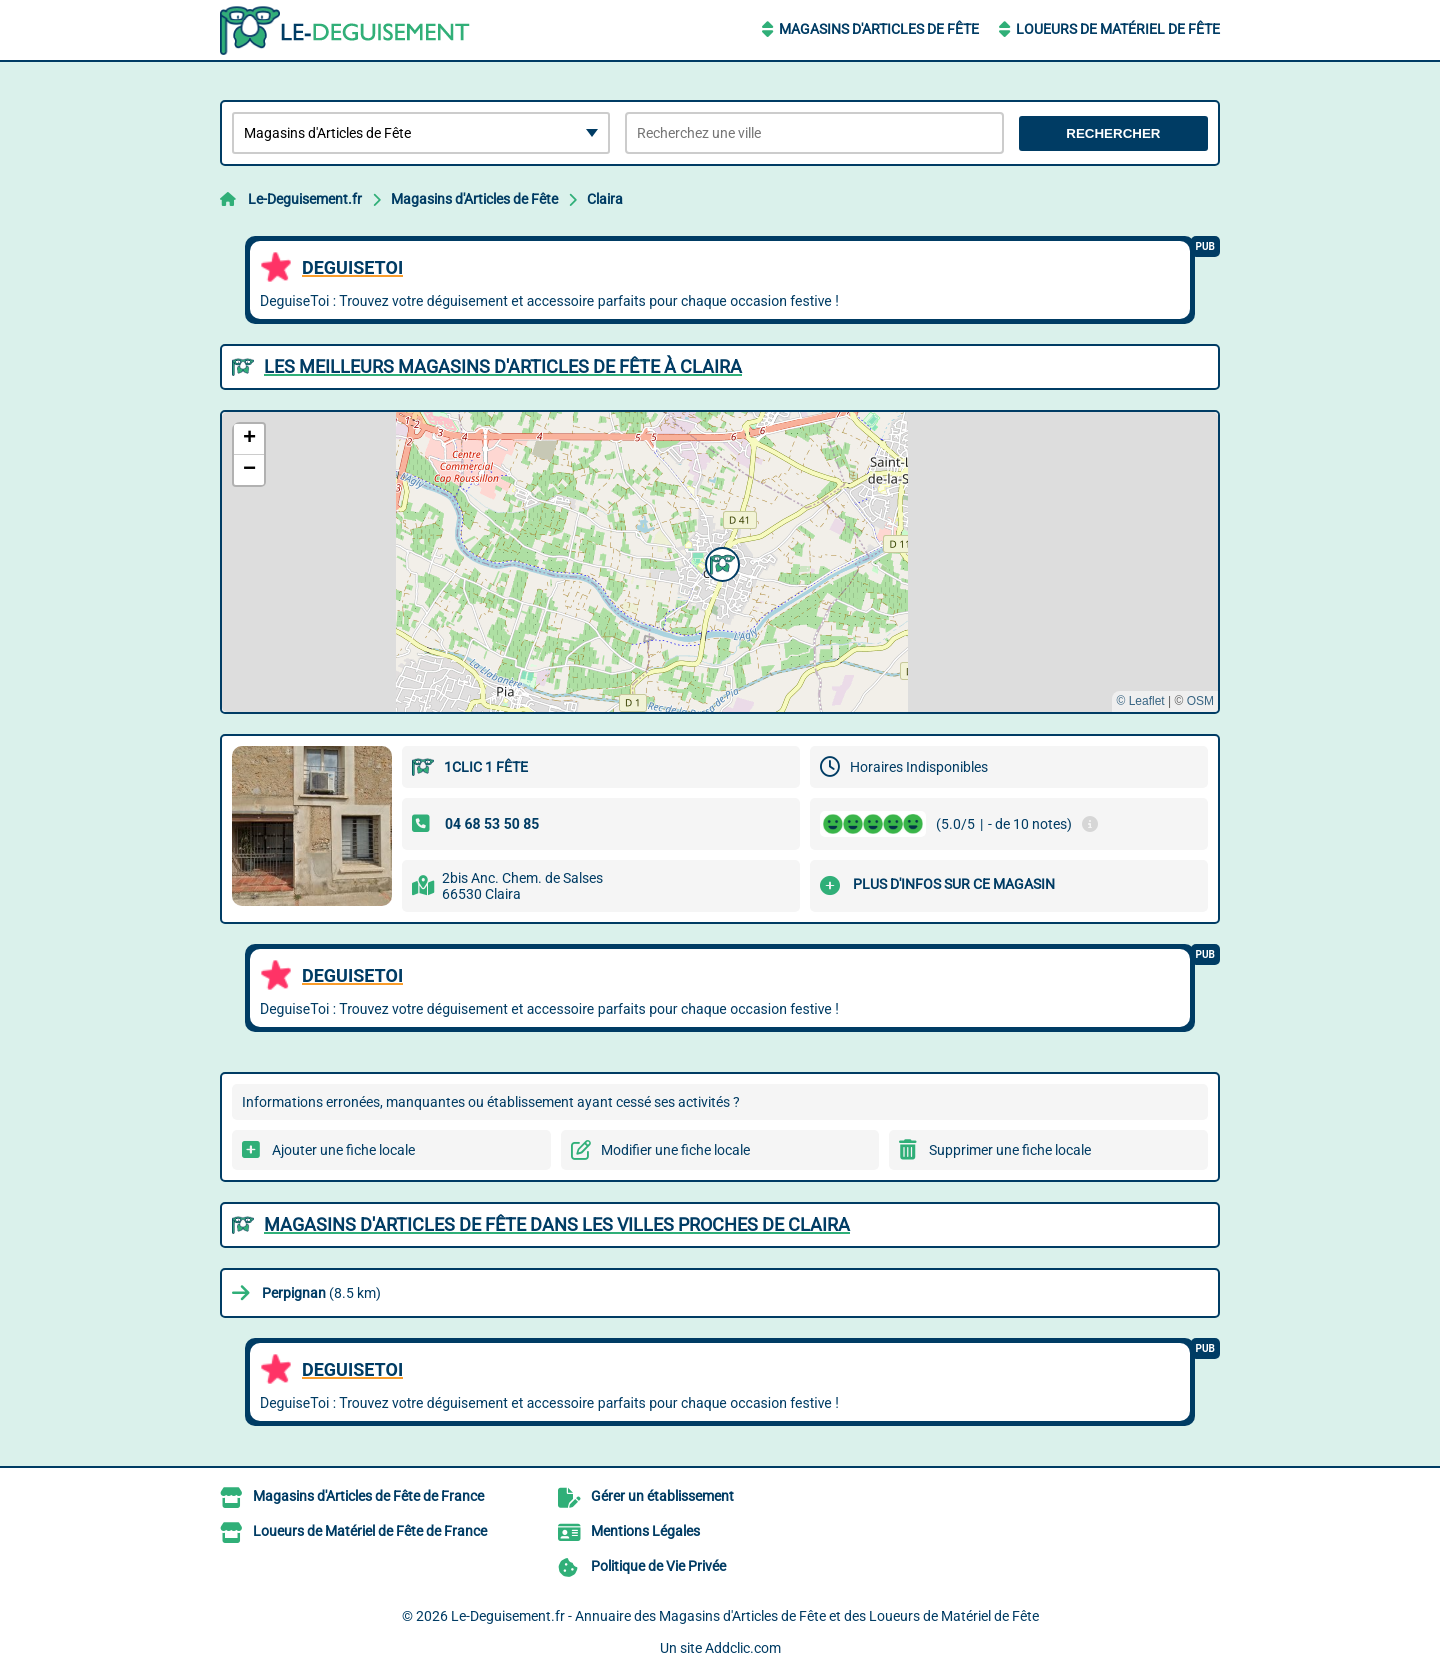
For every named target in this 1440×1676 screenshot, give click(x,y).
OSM (1200, 701)
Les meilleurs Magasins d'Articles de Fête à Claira (503, 366)
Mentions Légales (645, 1531)
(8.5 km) (321, 1293)
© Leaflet (1140, 701)
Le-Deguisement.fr (305, 199)
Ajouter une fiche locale (343, 1150)
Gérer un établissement (662, 1496)
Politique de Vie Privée (658, 1566)
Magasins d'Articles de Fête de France (368, 1496)
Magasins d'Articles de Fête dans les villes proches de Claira (557, 1224)
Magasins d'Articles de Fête (879, 29)
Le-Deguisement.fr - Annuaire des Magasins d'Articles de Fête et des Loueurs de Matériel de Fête (745, 1616)
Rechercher (1113, 133)
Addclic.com (743, 1648)
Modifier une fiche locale (675, 1150)
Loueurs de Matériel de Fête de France (370, 1531)
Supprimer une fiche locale (1010, 1150)
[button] (720, 562)
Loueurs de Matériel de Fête (1118, 29)
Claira (605, 199)
